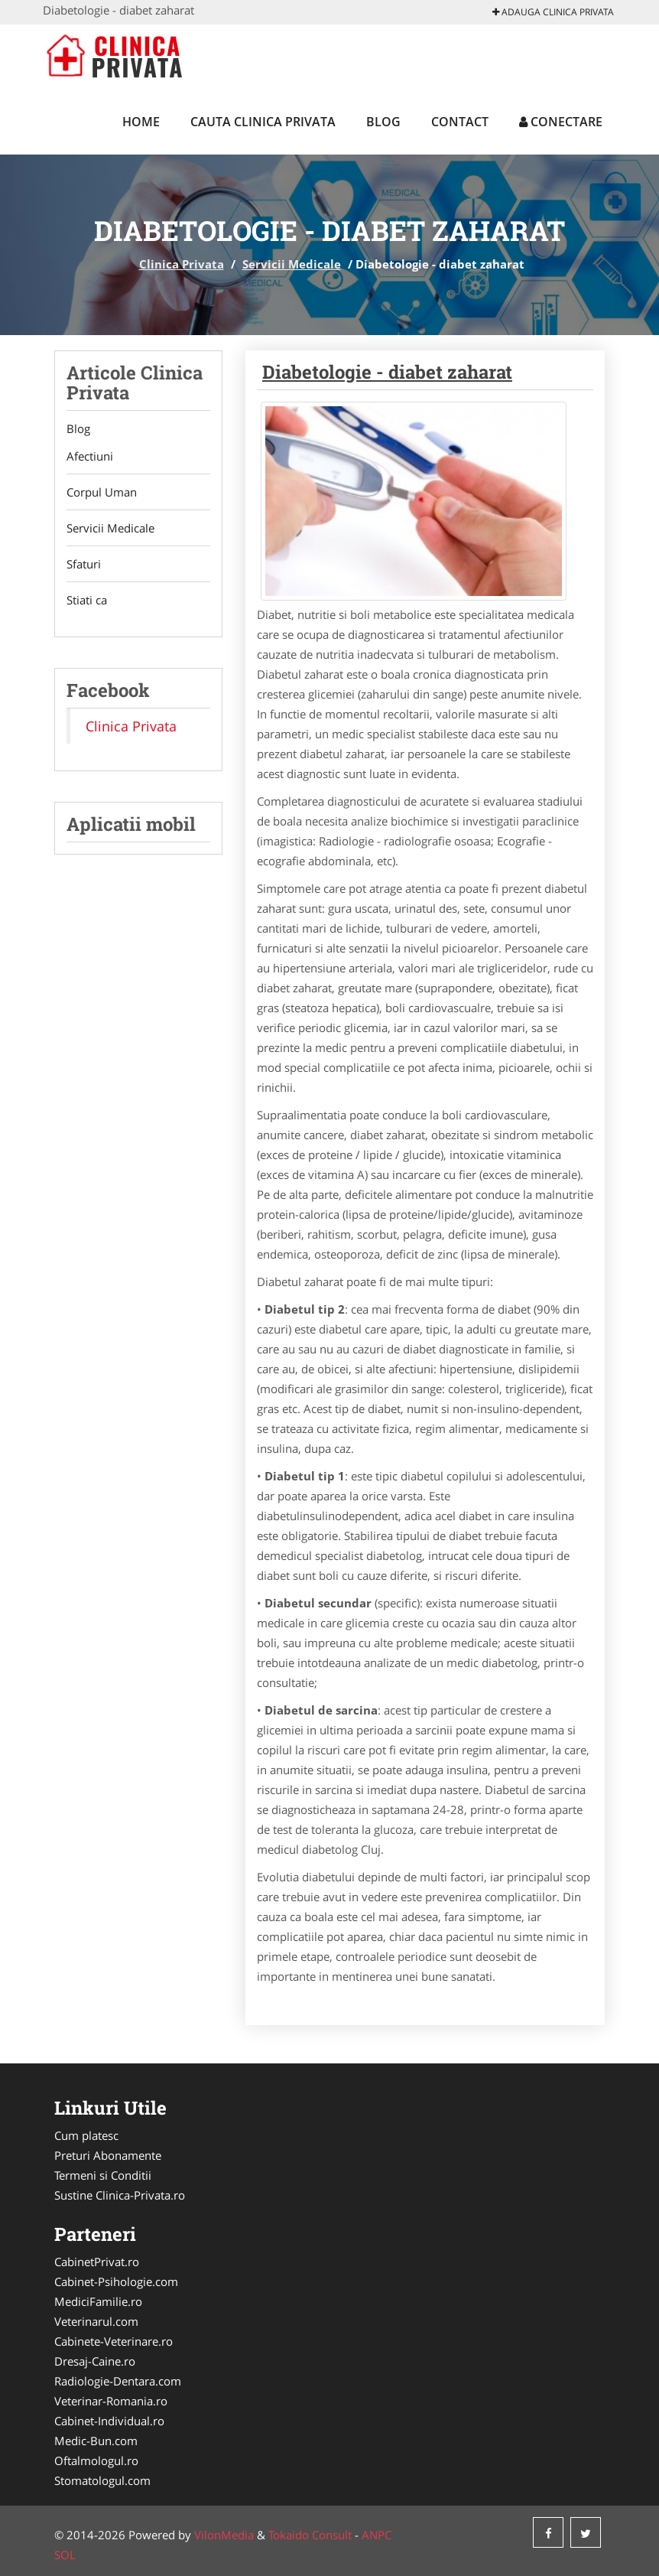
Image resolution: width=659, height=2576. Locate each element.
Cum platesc (86, 2135)
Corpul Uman (102, 492)
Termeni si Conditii (102, 2175)
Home (141, 121)
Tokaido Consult (310, 2534)
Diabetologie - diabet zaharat (387, 372)
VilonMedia (224, 2534)
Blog (383, 121)
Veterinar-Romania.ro (110, 2400)
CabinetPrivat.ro (96, 2261)
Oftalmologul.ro (96, 2460)
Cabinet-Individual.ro (109, 2420)
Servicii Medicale (291, 264)
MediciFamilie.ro (98, 2301)
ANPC (376, 2534)
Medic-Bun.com (96, 2440)
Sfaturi (84, 564)
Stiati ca (87, 599)
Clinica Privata (181, 264)
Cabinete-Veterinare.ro (113, 2341)
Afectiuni (90, 456)
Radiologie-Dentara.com (117, 2381)
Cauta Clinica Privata (263, 121)
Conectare (560, 121)
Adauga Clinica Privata (553, 11)
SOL (65, 2554)
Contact (460, 121)
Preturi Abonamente (107, 2155)
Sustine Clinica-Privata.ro (119, 2195)
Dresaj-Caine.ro (94, 2361)
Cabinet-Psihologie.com (116, 2281)
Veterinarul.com (96, 2321)
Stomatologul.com (102, 2480)
